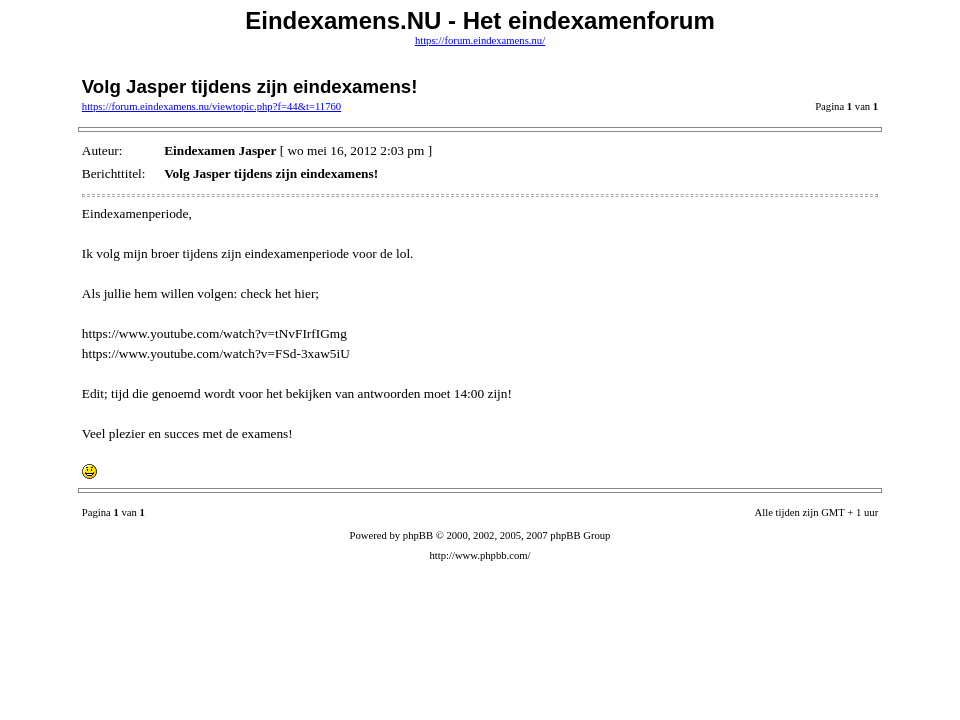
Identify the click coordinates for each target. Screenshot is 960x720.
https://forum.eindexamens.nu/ (480, 40)
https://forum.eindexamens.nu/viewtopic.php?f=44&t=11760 (211, 106)
